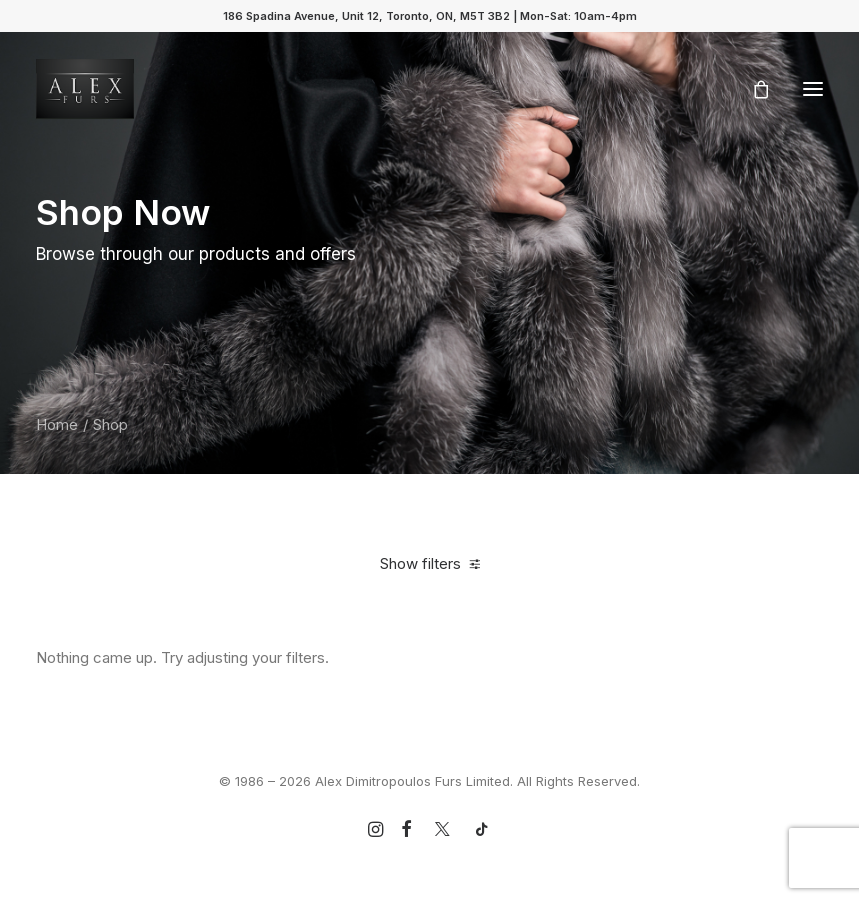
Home (57, 424)
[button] (813, 89)
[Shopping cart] (752, 89)
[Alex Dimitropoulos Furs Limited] (85, 89)
